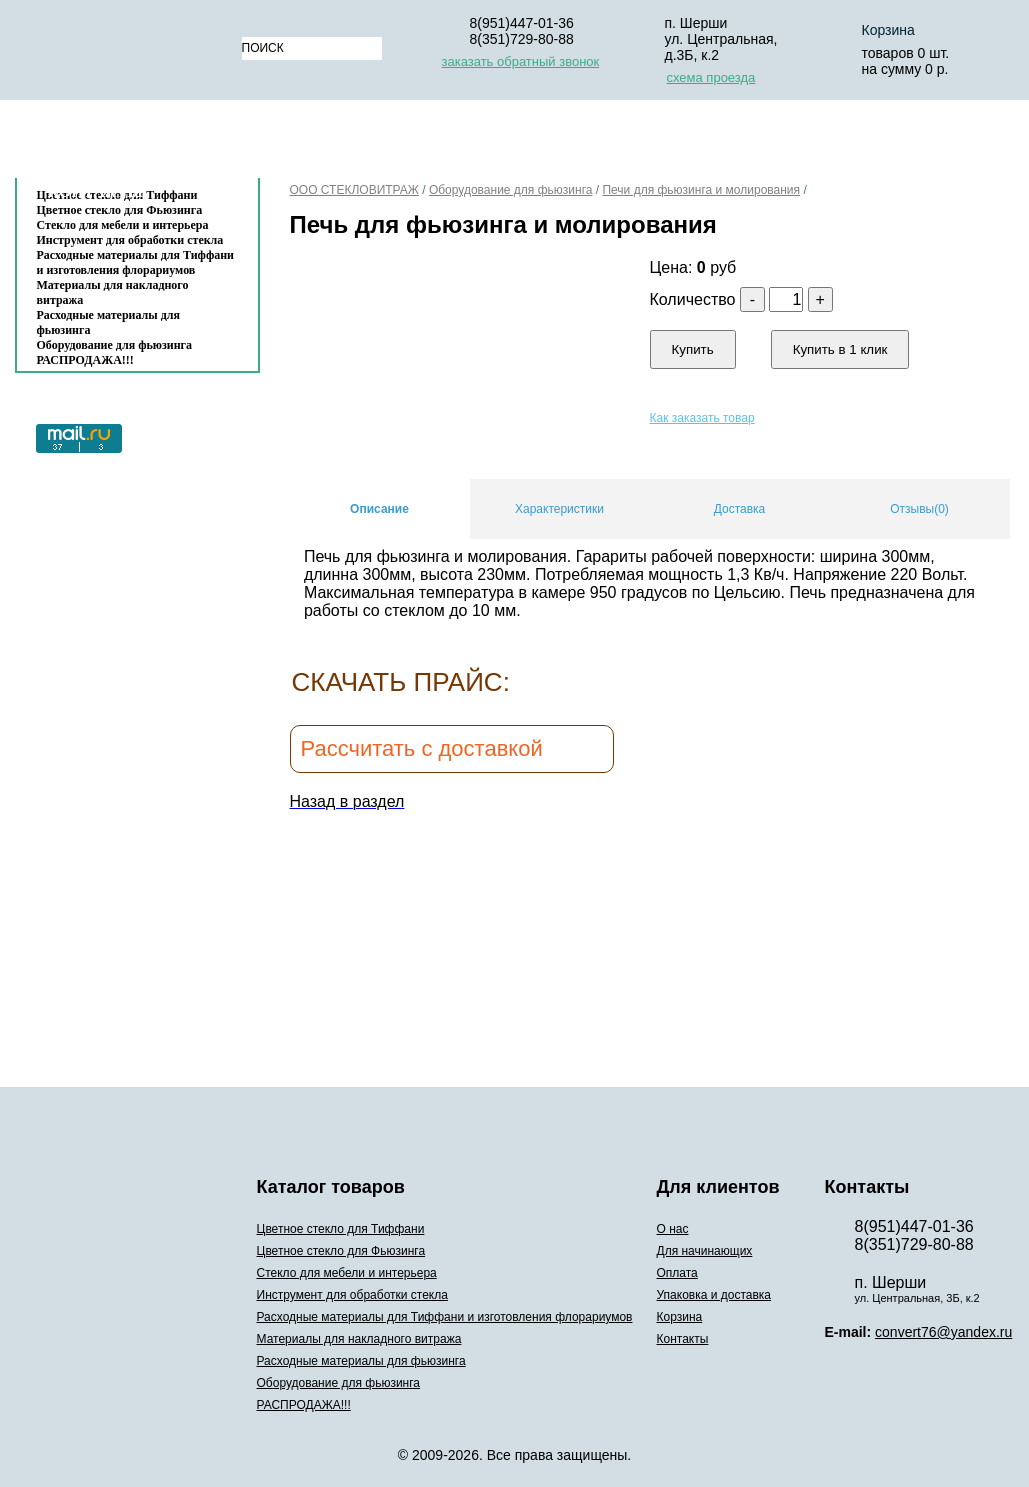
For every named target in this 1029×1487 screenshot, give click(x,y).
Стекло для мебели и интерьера (123, 225)
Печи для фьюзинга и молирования (701, 190)
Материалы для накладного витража (113, 292)
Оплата (549, 143)
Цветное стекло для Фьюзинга (341, 1251)
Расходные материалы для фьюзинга (108, 322)
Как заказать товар (702, 418)
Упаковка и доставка (702, 143)
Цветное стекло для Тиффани (341, 1229)
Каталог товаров (127, 143)
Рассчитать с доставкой (422, 748)
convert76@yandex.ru (943, 1332)
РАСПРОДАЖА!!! (85, 360)
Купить (693, 349)
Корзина (859, 143)
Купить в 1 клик (840, 349)
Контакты (96, 191)
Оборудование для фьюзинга (115, 345)
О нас (289, 143)
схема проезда (711, 77)
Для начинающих (415, 143)
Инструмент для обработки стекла (130, 240)
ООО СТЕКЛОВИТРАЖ (354, 190)
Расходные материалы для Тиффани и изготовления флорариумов (136, 262)
